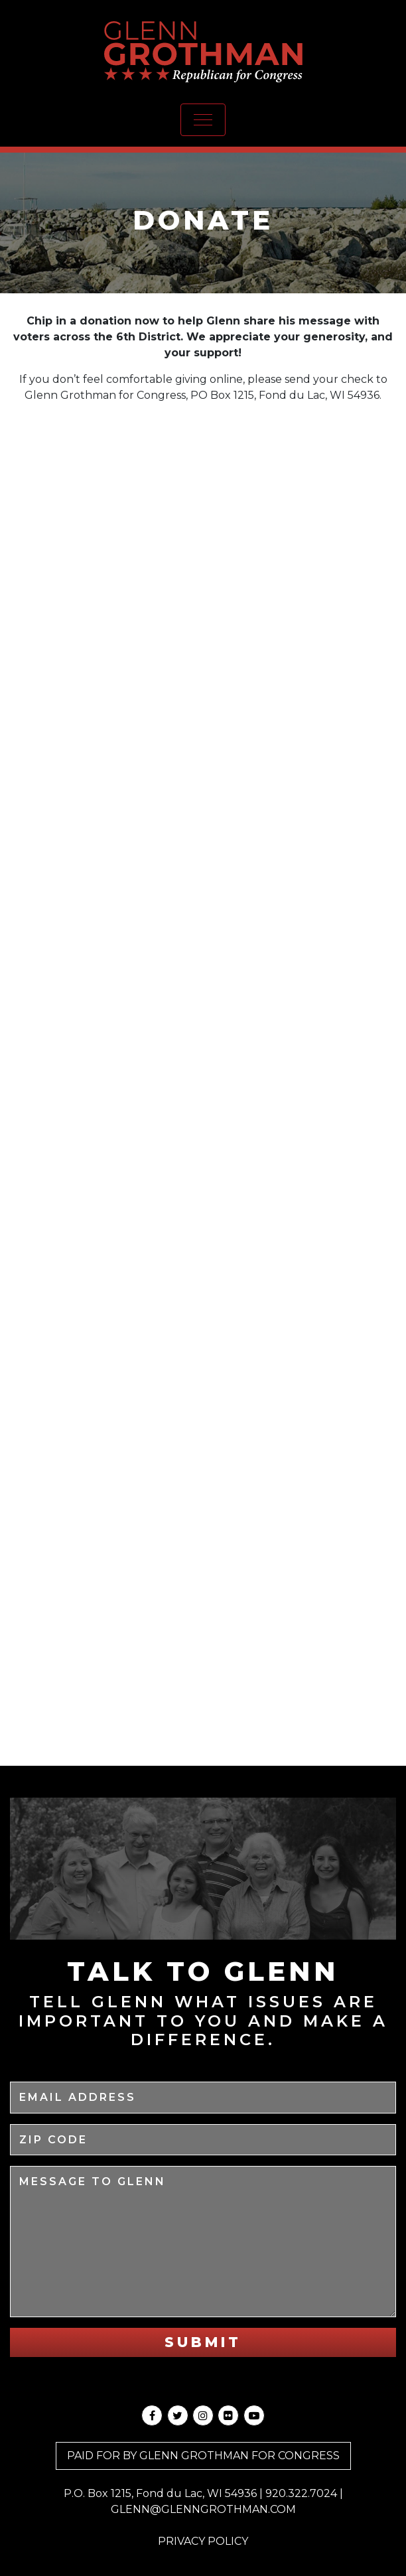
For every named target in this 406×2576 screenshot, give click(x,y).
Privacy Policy (203, 2541)
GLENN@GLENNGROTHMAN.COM (203, 2509)
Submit (203, 2342)
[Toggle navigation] (203, 120)
